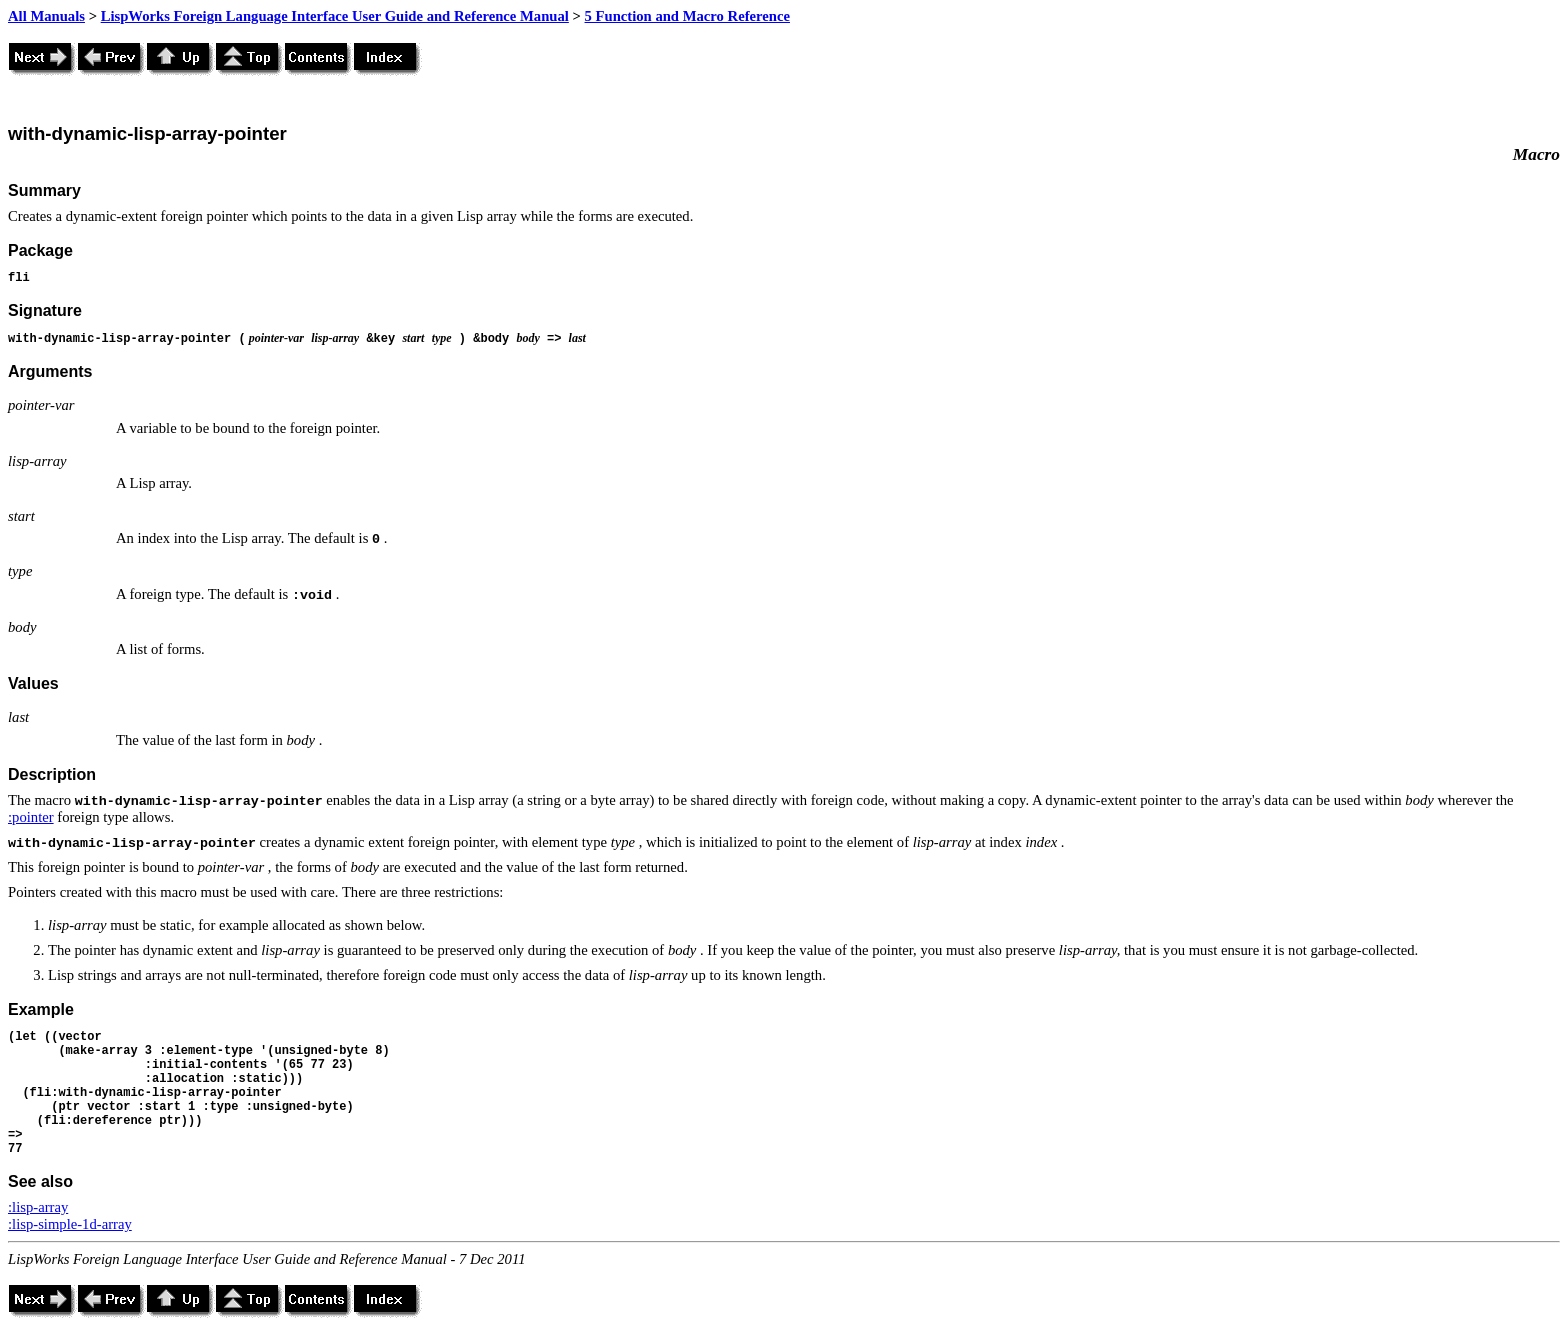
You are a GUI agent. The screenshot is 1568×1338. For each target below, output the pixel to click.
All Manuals (46, 16)
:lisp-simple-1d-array (70, 1224)
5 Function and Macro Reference (687, 16)
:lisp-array (38, 1207)
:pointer (31, 817)
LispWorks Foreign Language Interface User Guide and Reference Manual (335, 16)
